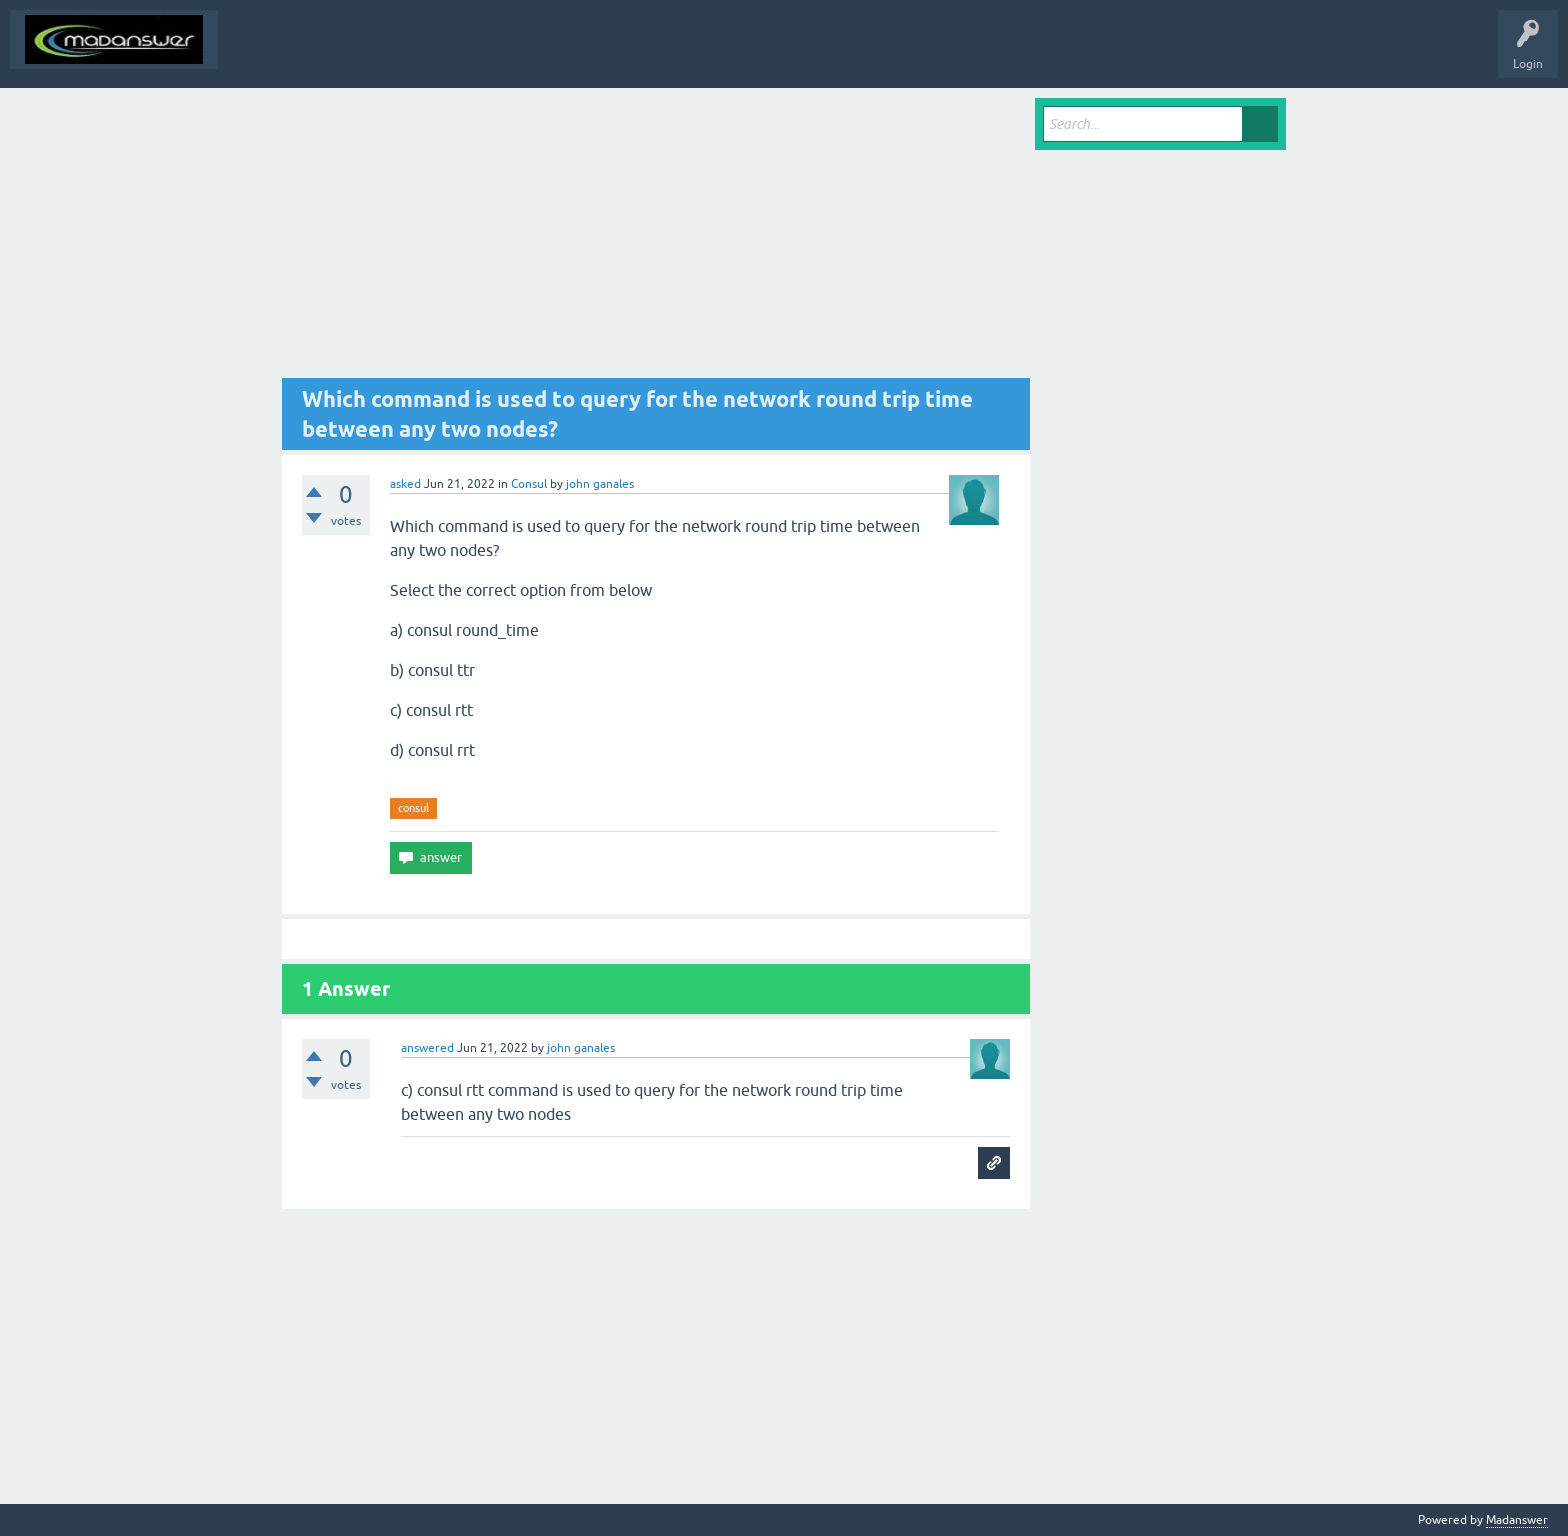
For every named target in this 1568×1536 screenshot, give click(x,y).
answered (427, 1048)
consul (413, 808)
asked (405, 484)
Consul (529, 484)
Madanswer (1517, 1520)
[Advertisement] (656, 238)
